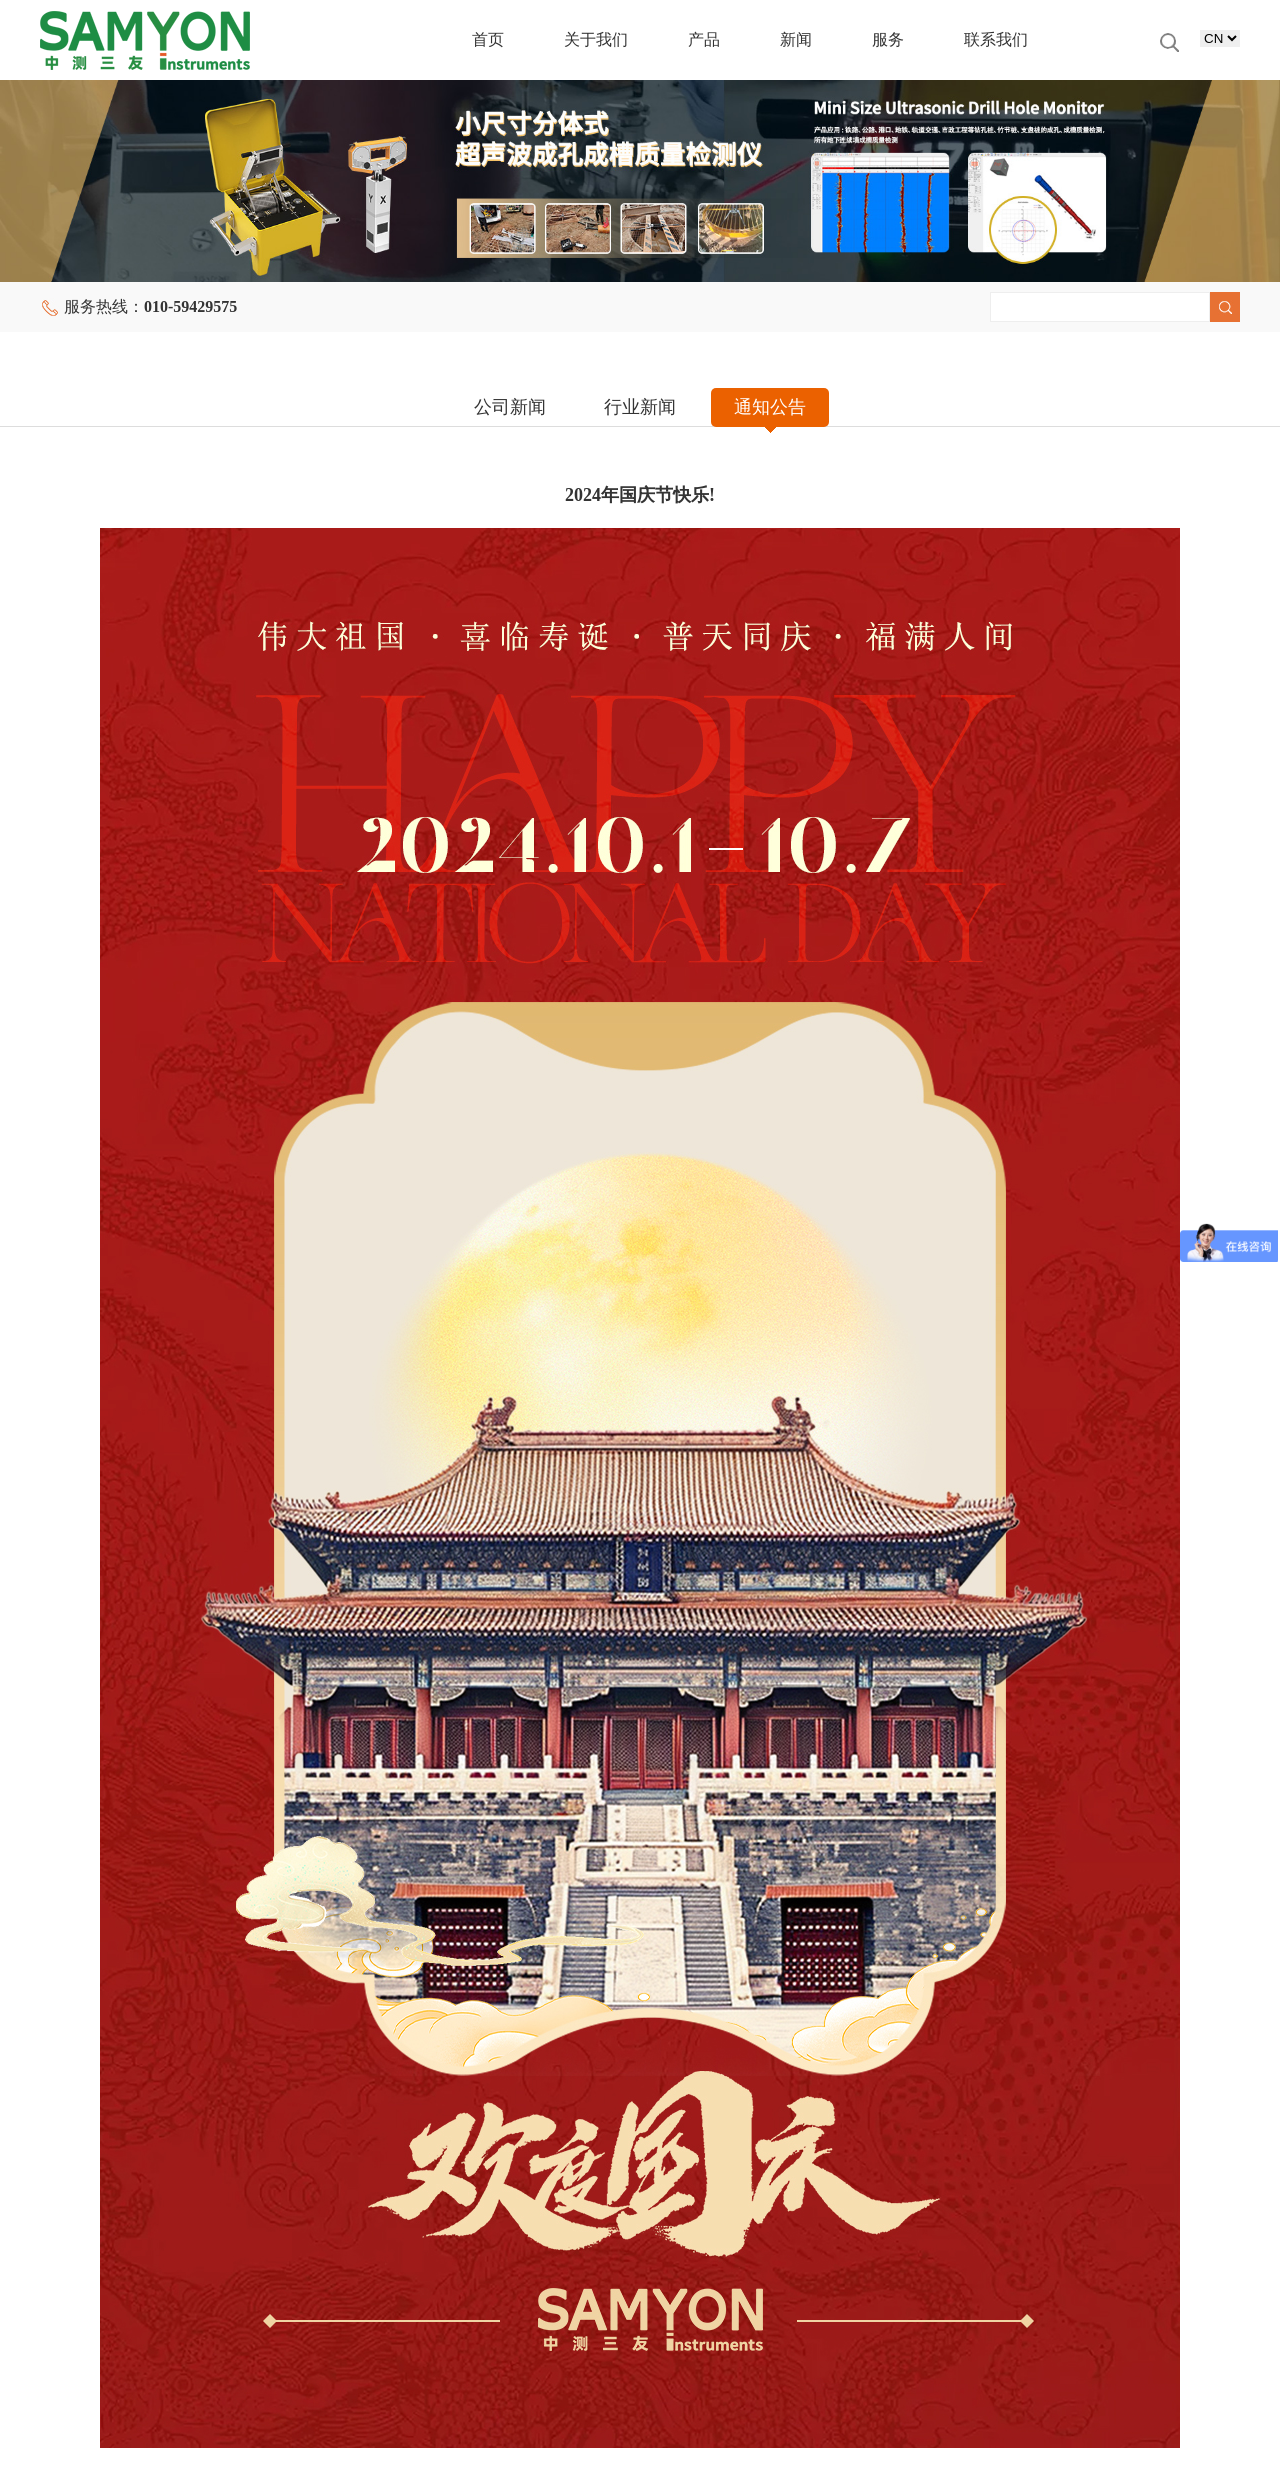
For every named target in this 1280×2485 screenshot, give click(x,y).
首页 (488, 39)
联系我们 (996, 39)
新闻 (796, 39)
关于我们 (596, 39)
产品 (704, 39)
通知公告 (770, 407)
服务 (888, 39)
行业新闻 (640, 407)
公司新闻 (510, 407)
